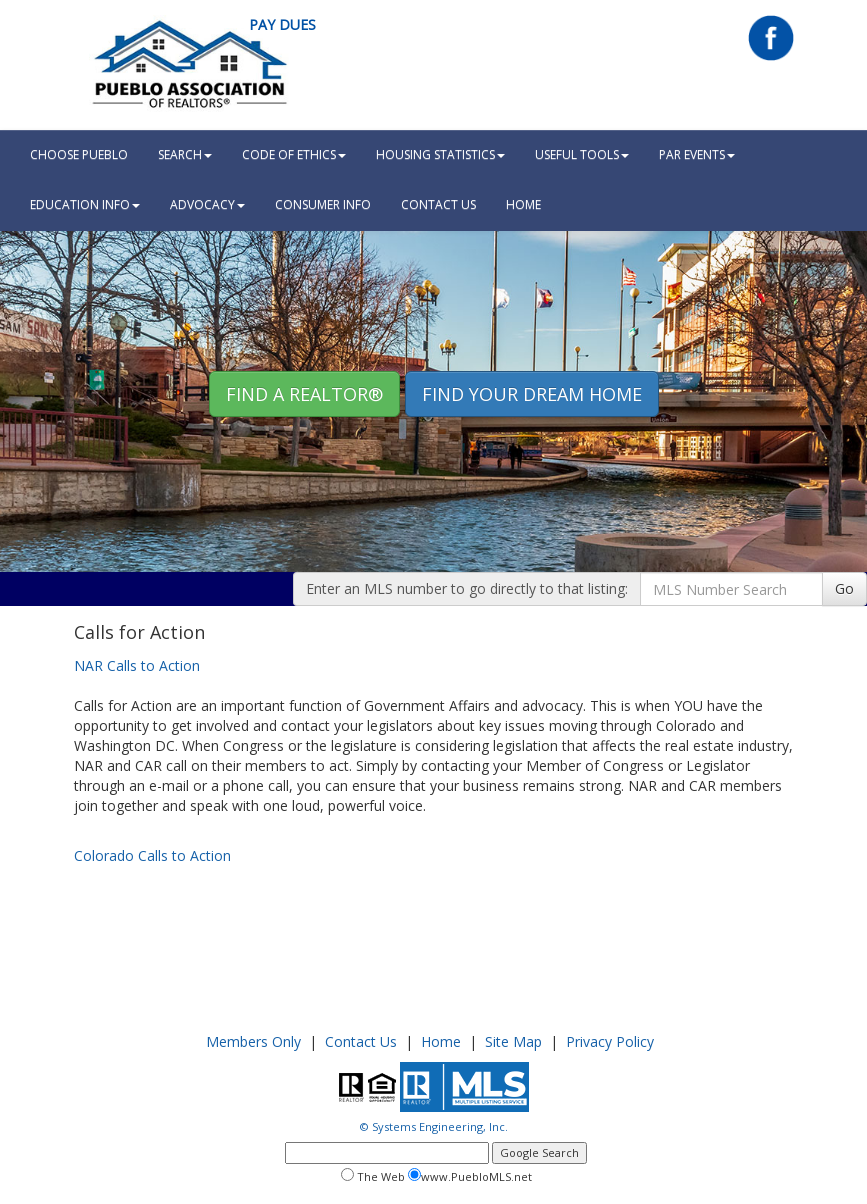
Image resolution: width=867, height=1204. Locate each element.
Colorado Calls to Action (152, 855)
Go (844, 588)
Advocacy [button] (207, 204)
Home (441, 1041)
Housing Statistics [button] (440, 154)
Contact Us (438, 204)
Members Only (253, 1041)
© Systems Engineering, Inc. (434, 1126)
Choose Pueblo (79, 154)
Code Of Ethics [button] (294, 154)
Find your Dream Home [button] (532, 394)
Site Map (513, 1041)
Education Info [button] (85, 204)
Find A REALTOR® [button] (304, 394)
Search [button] (185, 154)
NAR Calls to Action (137, 665)
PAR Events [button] (697, 154)
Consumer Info (323, 204)
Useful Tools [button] (582, 154)
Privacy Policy (610, 1041)
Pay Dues (282, 24)
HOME (523, 204)
